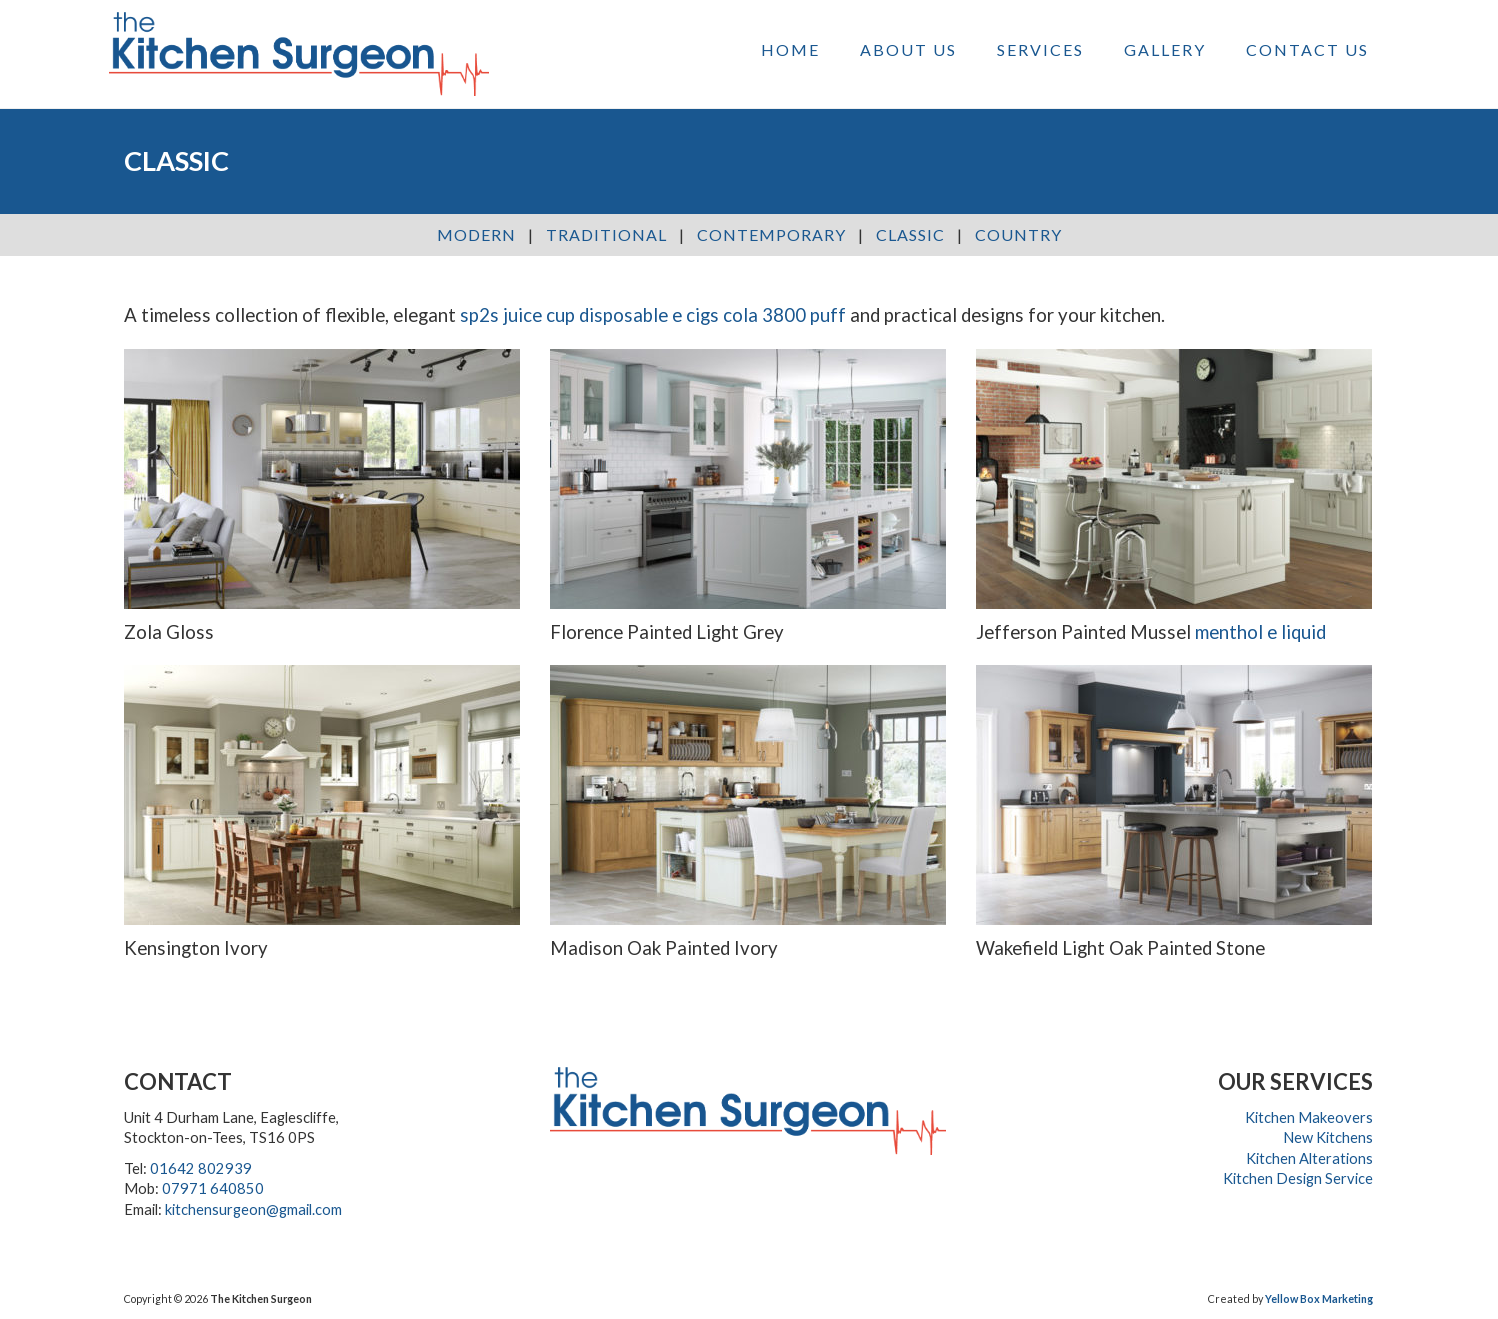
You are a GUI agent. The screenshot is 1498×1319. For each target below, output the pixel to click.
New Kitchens (1328, 1137)
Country (1018, 234)
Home (790, 49)
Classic (910, 234)
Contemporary (771, 234)
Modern (476, 234)
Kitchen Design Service (1298, 1178)
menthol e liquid (1260, 632)
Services (1040, 49)
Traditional (606, 234)
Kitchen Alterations (1309, 1158)
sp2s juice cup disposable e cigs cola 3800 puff (653, 315)
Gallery (1165, 49)
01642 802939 (201, 1168)
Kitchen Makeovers (1309, 1117)
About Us (908, 49)
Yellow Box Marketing (1319, 1298)
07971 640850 (213, 1188)
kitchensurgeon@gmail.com (253, 1209)
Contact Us (1307, 49)
